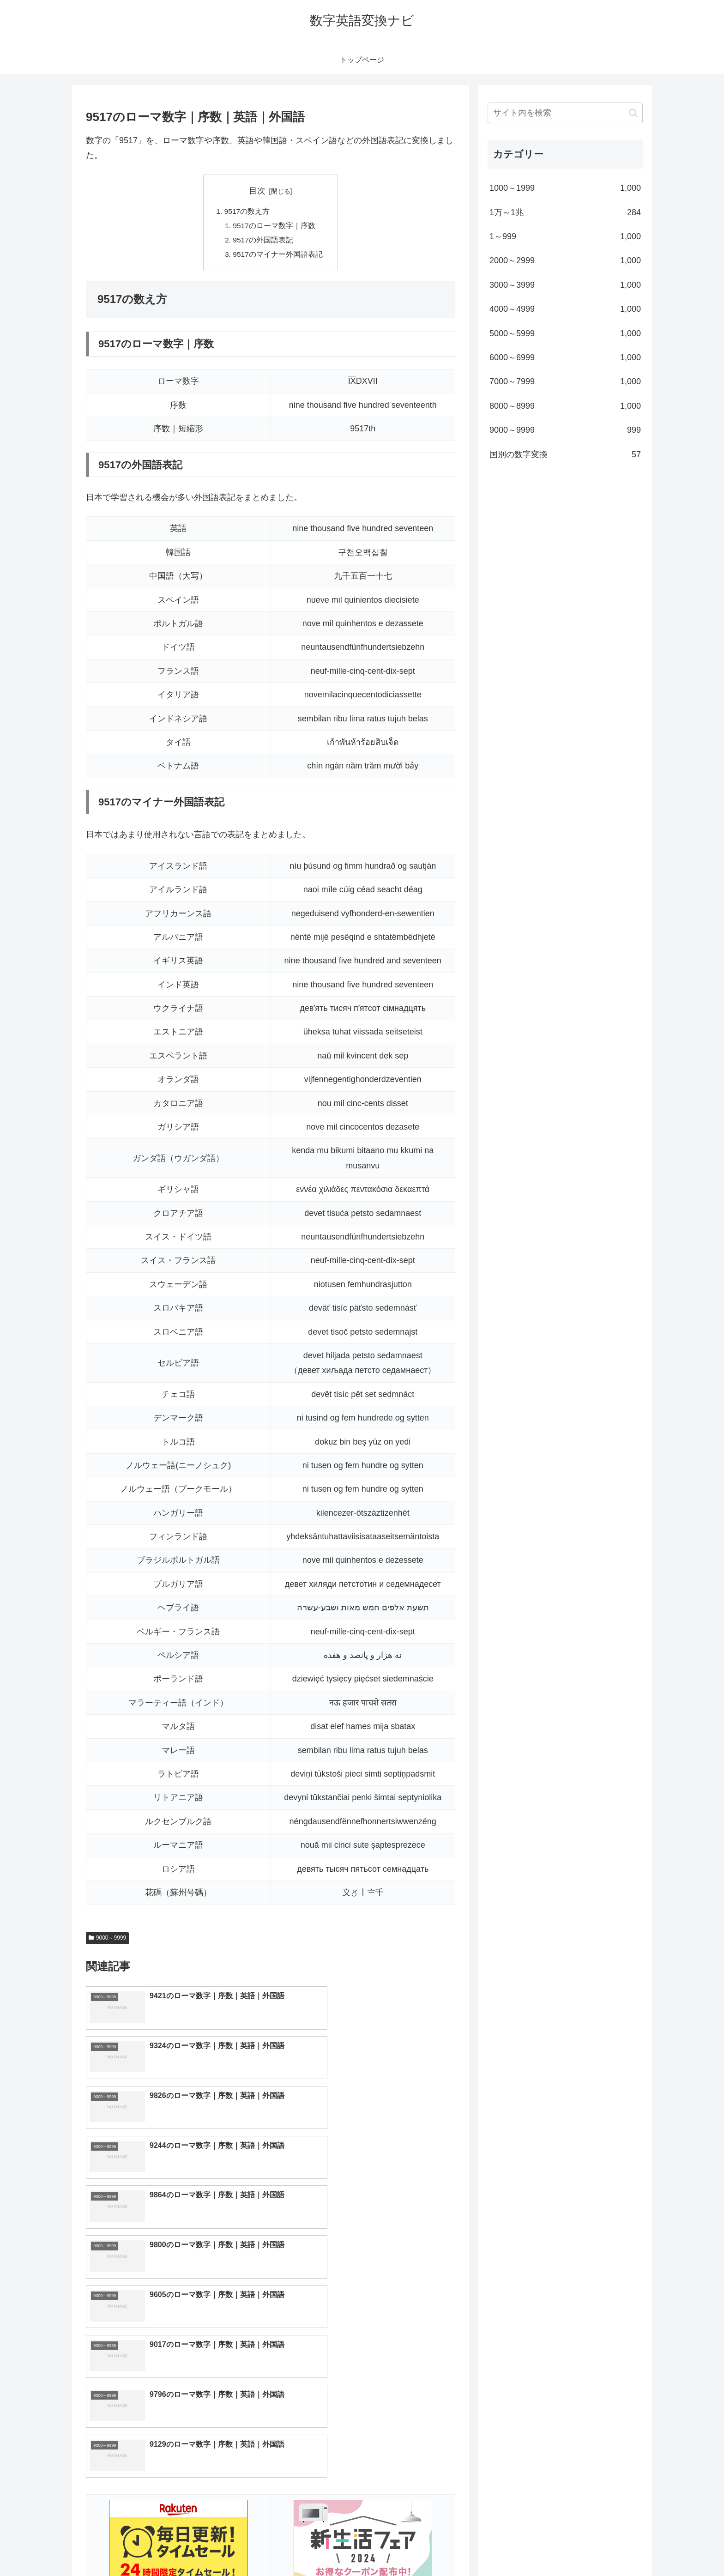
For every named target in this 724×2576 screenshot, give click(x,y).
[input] (565, 113)
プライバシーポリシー (611, 2547)
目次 (257, 190)
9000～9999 (107, 1940)
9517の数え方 (247, 211)
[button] (633, 113)
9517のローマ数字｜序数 (274, 226)
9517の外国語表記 (263, 241)
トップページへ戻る (540, 2547)
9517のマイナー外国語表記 (278, 256)
